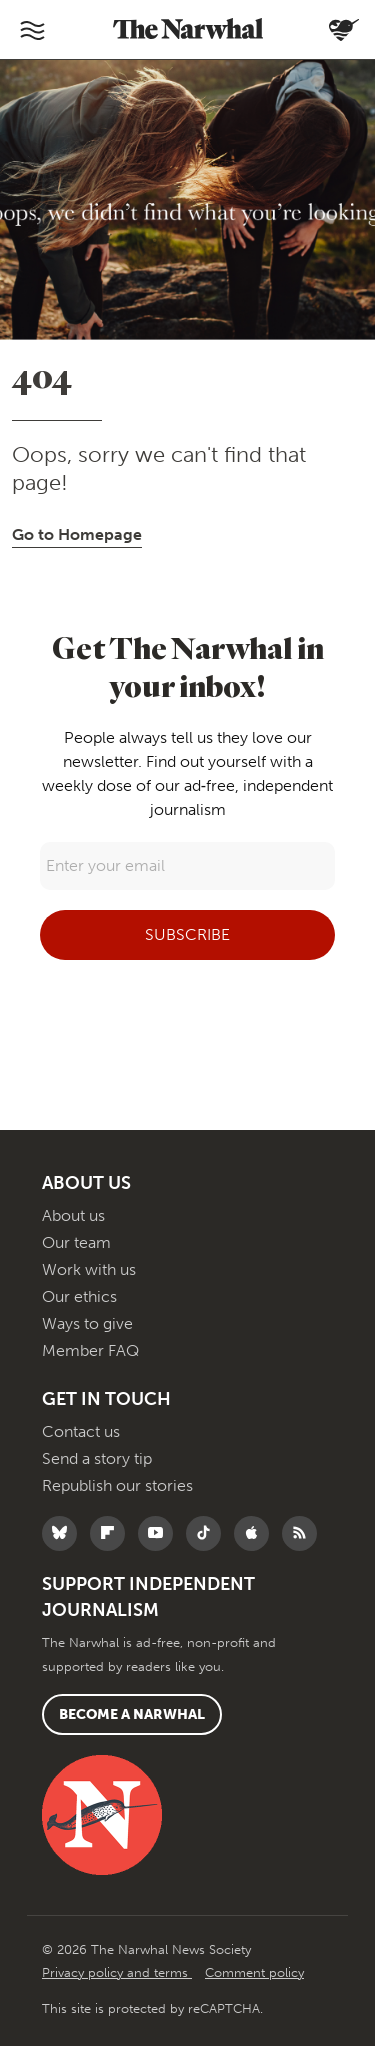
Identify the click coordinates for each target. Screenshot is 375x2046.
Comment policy (254, 1972)
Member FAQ (90, 1350)
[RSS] (304, 1533)
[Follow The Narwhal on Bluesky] (64, 1533)
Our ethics (79, 1296)
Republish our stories (117, 1485)
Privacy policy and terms (117, 1972)
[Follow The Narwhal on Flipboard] (112, 1533)
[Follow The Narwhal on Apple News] (256, 1533)
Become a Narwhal (132, 1714)
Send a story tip (97, 1458)
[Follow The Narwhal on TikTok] (208, 1533)
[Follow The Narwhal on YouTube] (160, 1533)
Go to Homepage (77, 534)
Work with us (89, 1269)
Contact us (81, 1431)
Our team (76, 1242)
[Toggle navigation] (32, 30)
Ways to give (87, 1323)
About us (73, 1215)
